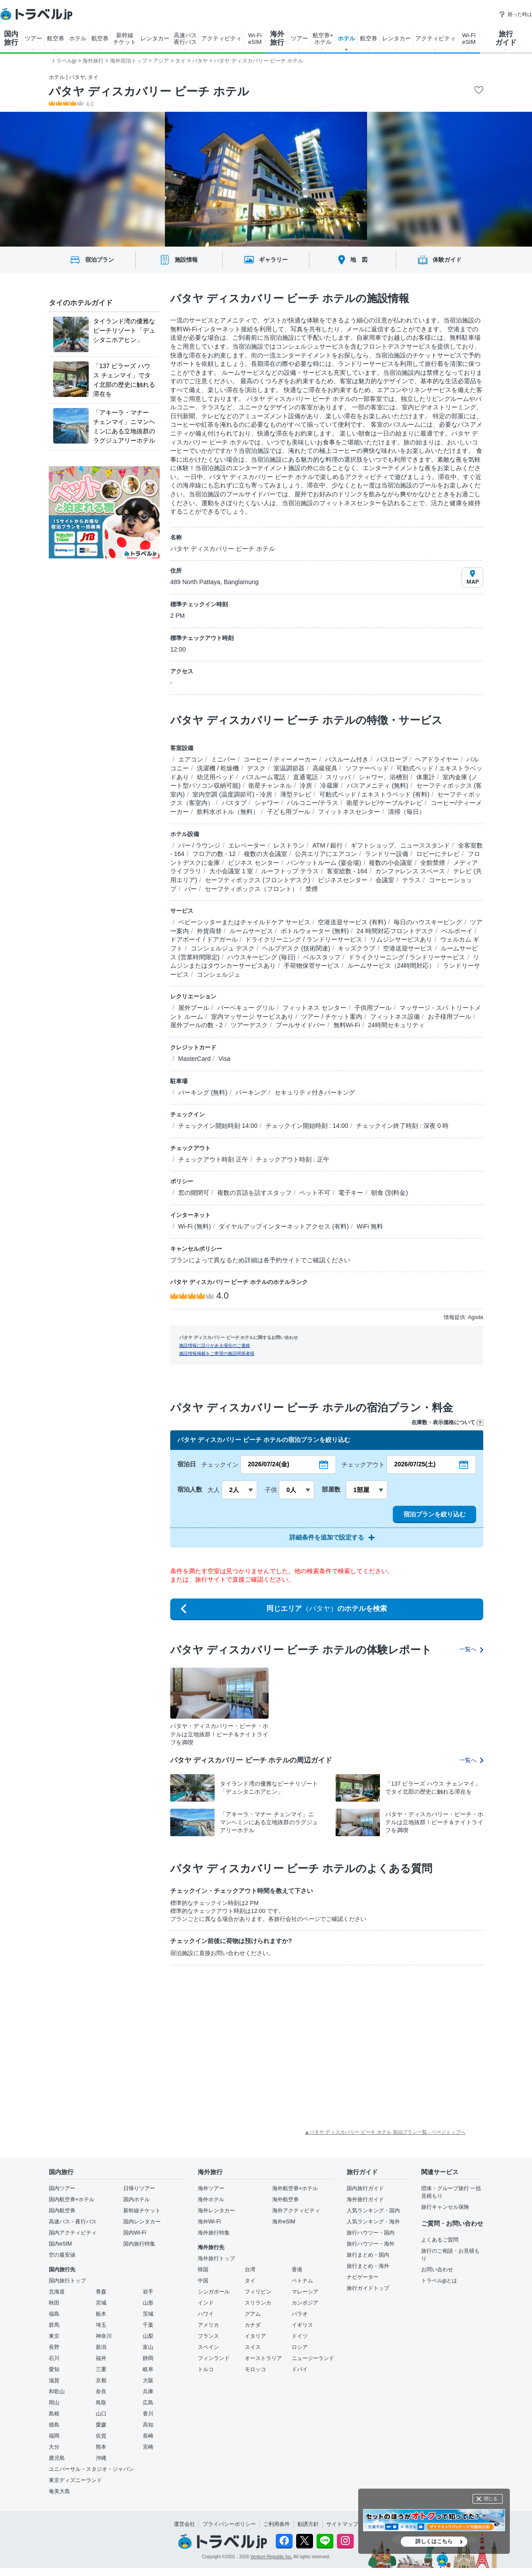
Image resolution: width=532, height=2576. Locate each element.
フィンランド (214, 2358)
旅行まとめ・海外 (368, 2266)
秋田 (54, 2303)
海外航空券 (285, 2199)
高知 (148, 2425)
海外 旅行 (277, 38)
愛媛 (101, 2425)
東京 (54, 2336)
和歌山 (57, 2391)
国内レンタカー (141, 2222)
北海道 (57, 2292)
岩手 (148, 2292)
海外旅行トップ (216, 2258)
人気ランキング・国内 (373, 2210)
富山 (148, 2347)
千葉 (148, 2325)
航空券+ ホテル (323, 38)
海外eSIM (283, 2222)
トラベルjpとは (439, 2281)
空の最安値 (62, 2255)
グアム (253, 2314)
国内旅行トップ (67, 2281)
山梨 (148, 2336)
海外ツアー (211, 2188)
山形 (148, 2303)
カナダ (253, 2325)
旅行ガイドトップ (368, 2288)
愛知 (54, 2369)
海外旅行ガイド (365, 2199)
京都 (101, 2380)
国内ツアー (62, 2188)
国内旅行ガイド (365, 2188)
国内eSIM (60, 2244)
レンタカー (155, 38)
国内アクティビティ (73, 2233)
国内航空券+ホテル (71, 2199)
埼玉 (101, 2325)
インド (206, 2303)
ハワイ (206, 2314)
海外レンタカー (216, 2210)
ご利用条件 (276, 2524)
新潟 (101, 2347)
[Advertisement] (225, 2038)
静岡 (148, 2358)
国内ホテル (136, 2199)
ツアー (33, 38)
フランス (208, 2336)
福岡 (54, 2436)
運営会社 (184, 2524)
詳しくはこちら (434, 2541)
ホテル (77, 38)
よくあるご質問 (439, 2240)
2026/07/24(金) (268, 1464)
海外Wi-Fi (209, 2222)
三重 (101, 2369)
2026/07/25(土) (414, 1464)
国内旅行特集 (139, 2244)
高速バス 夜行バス (185, 38)
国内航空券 (62, 2210)
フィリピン (258, 2292)
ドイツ (300, 2336)
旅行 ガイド (505, 38)
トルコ (206, 2369)
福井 (101, 2358)
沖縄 (101, 2458)
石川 (54, 2358)
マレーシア (305, 2292)
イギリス (302, 2325)
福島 (54, 2314)
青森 (101, 2292)
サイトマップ (342, 2524)
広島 (148, 2402)
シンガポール (214, 2292)
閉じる (490, 2498)
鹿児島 (57, 2458)
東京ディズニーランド (75, 2480)
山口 (101, 2414)
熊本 (101, 2447)
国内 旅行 (11, 38)
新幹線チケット (141, 2210)
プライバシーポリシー (229, 2524)
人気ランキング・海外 (373, 2222)
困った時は (515, 14)
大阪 (148, 2380)
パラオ (300, 2314)
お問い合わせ (437, 2269)
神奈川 (104, 2336)
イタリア (255, 2336)
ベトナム (302, 2281)
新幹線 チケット (124, 38)
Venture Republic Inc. (271, 2556)
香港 (297, 2269)
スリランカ (258, 2303)
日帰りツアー (139, 2188)
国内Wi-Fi (134, 2233)
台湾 (250, 2269)
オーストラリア (263, 2358)
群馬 (54, 2325)
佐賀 (101, 2436)
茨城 (148, 2314)
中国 (203, 2281)
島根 (54, 2414)
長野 (54, 2347)
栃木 (101, 2314)
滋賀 (54, 2380)
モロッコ (255, 2369)
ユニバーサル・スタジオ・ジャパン (91, 2469)
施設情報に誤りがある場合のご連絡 (214, 1345)
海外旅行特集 (214, 2233)
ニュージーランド (313, 2358)
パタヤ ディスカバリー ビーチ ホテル (149, 91)
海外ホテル (211, 2199)
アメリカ (208, 2325)
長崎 (148, 2436)
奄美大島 (59, 2491)
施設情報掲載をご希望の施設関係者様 (216, 1353)
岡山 (54, 2402)
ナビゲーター (363, 2277)
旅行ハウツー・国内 (371, 2233)
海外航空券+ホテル (295, 2188)
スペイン (208, 2347)
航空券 (55, 38)
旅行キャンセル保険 (445, 2207)
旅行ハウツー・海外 (371, 2244)
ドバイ (300, 2369)
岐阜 (148, 2369)
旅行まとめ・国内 (368, 2255)
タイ (250, 2281)
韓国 (203, 2269)
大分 (54, 2447)
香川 (148, 2414)
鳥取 (101, 2402)
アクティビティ (221, 38)
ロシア (300, 2347)
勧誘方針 (308, 2524)
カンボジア (305, 2303)
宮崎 (148, 2447)
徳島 (54, 2425)
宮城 (101, 2303)
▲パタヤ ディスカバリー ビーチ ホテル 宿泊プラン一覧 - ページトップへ (385, 2132)
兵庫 (148, 2391)
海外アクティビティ (296, 2210)
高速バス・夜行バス (73, 2222)
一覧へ (471, 1649)
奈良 (101, 2391)
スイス (253, 2347)
